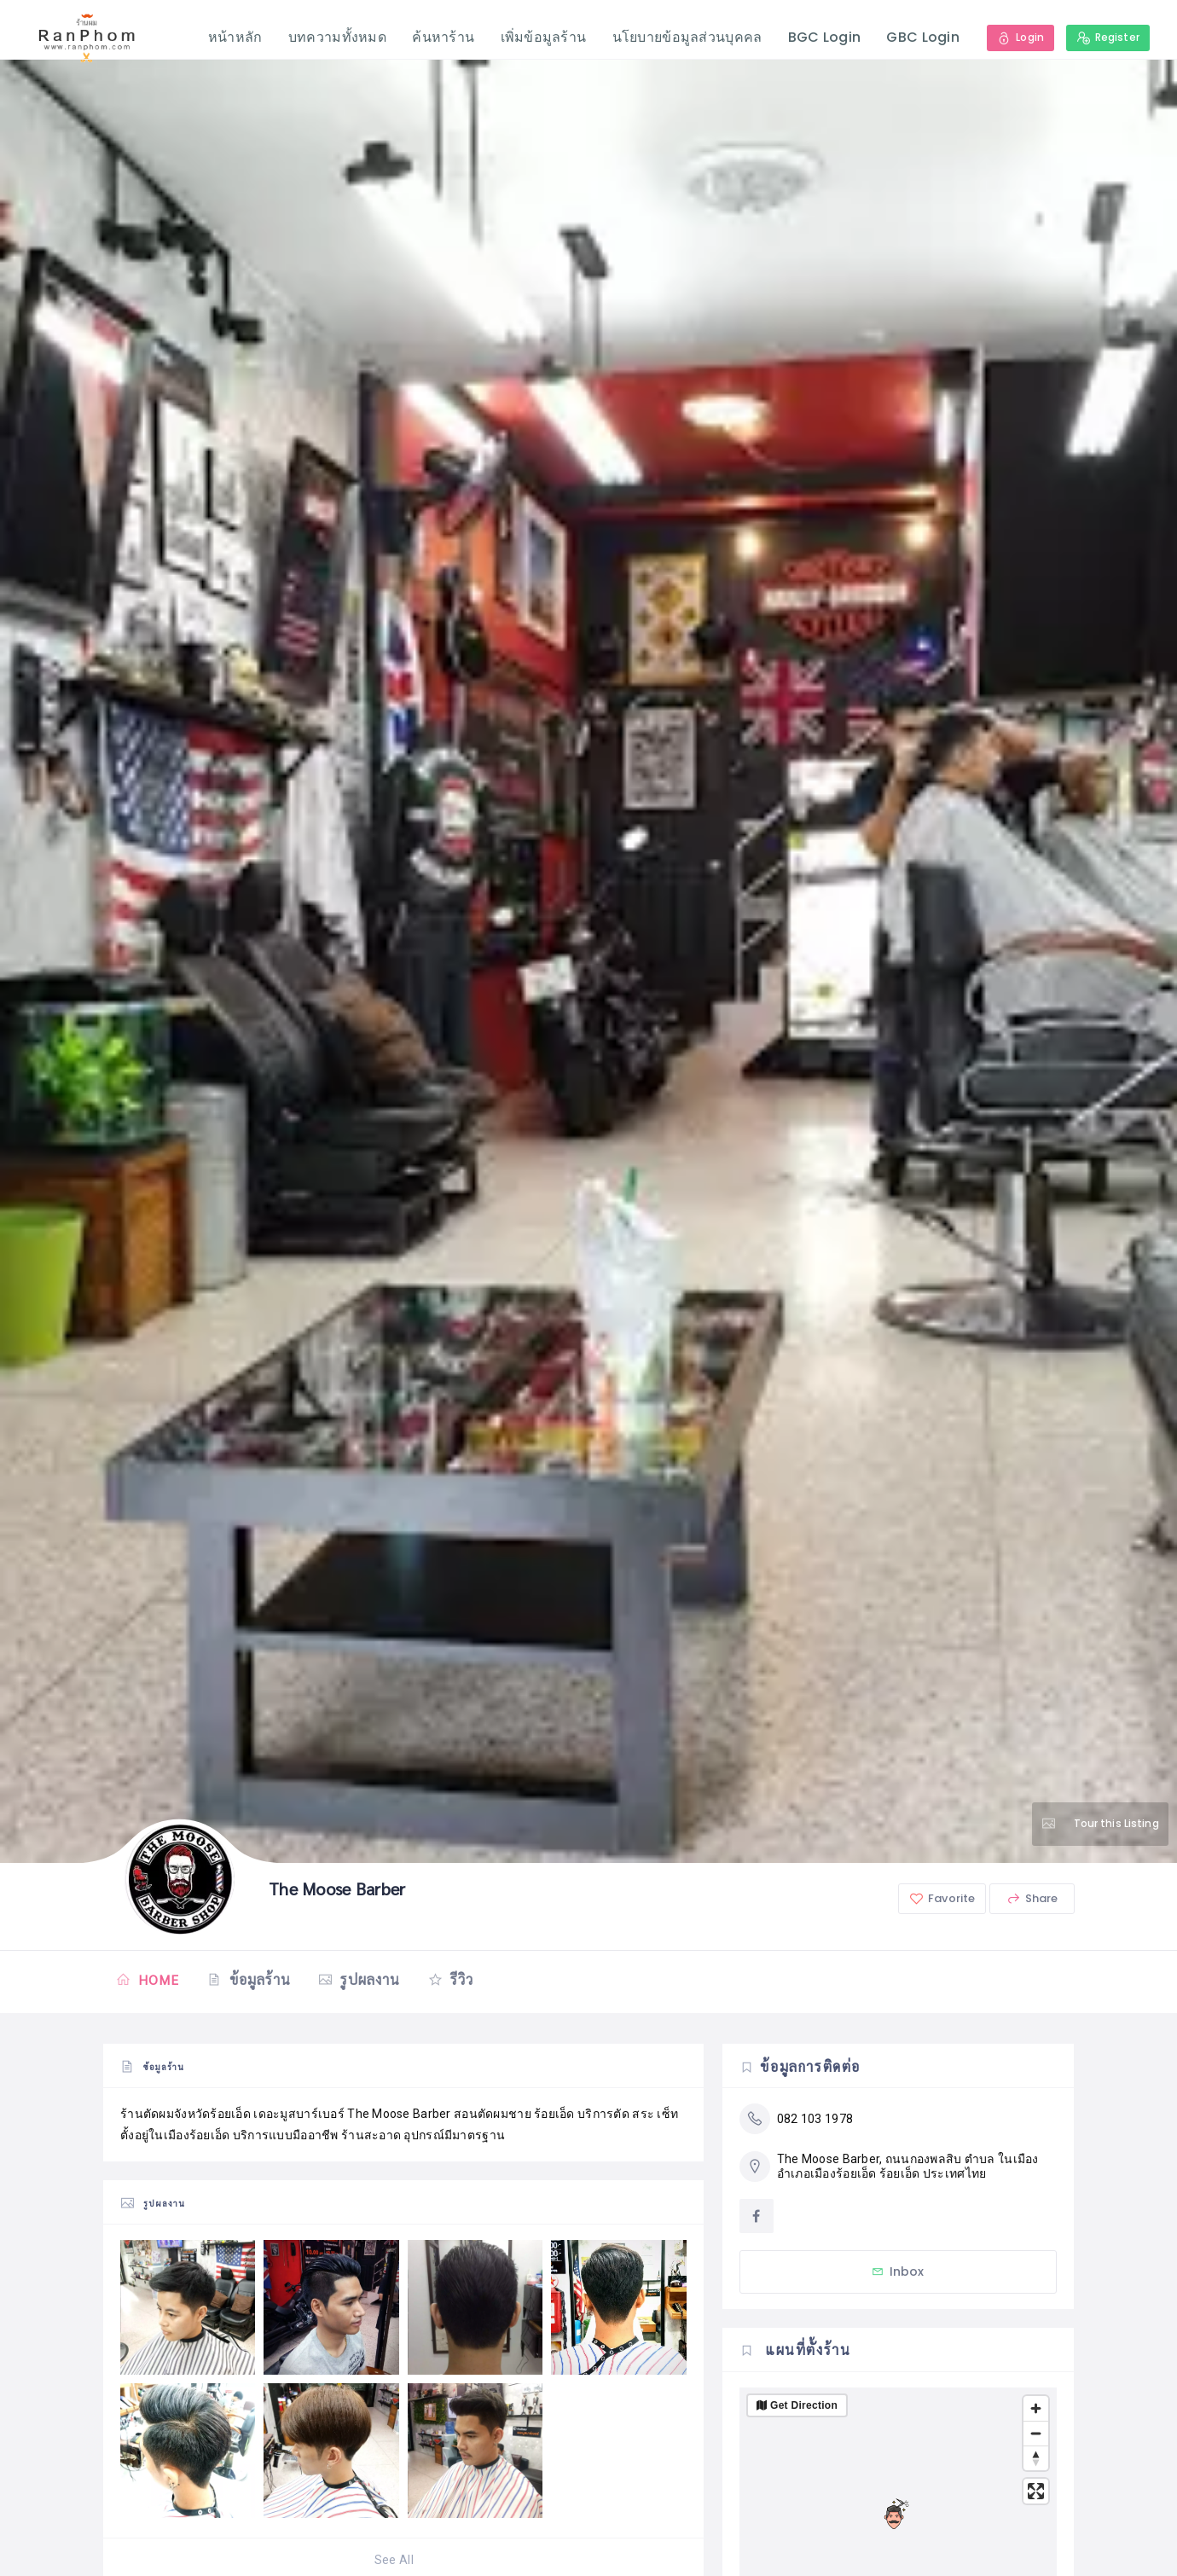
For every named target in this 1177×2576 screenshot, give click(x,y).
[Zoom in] (1035, 2408)
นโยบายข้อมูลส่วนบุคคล (687, 37)
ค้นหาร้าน (442, 37)
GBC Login (922, 37)
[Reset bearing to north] (1035, 2457)
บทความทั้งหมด (336, 37)
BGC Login (824, 37)
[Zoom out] (1035, 2433)
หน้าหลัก (234, 37)
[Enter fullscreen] (1035, 2491)
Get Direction (804, 2405)
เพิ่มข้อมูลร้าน (542, 37)
